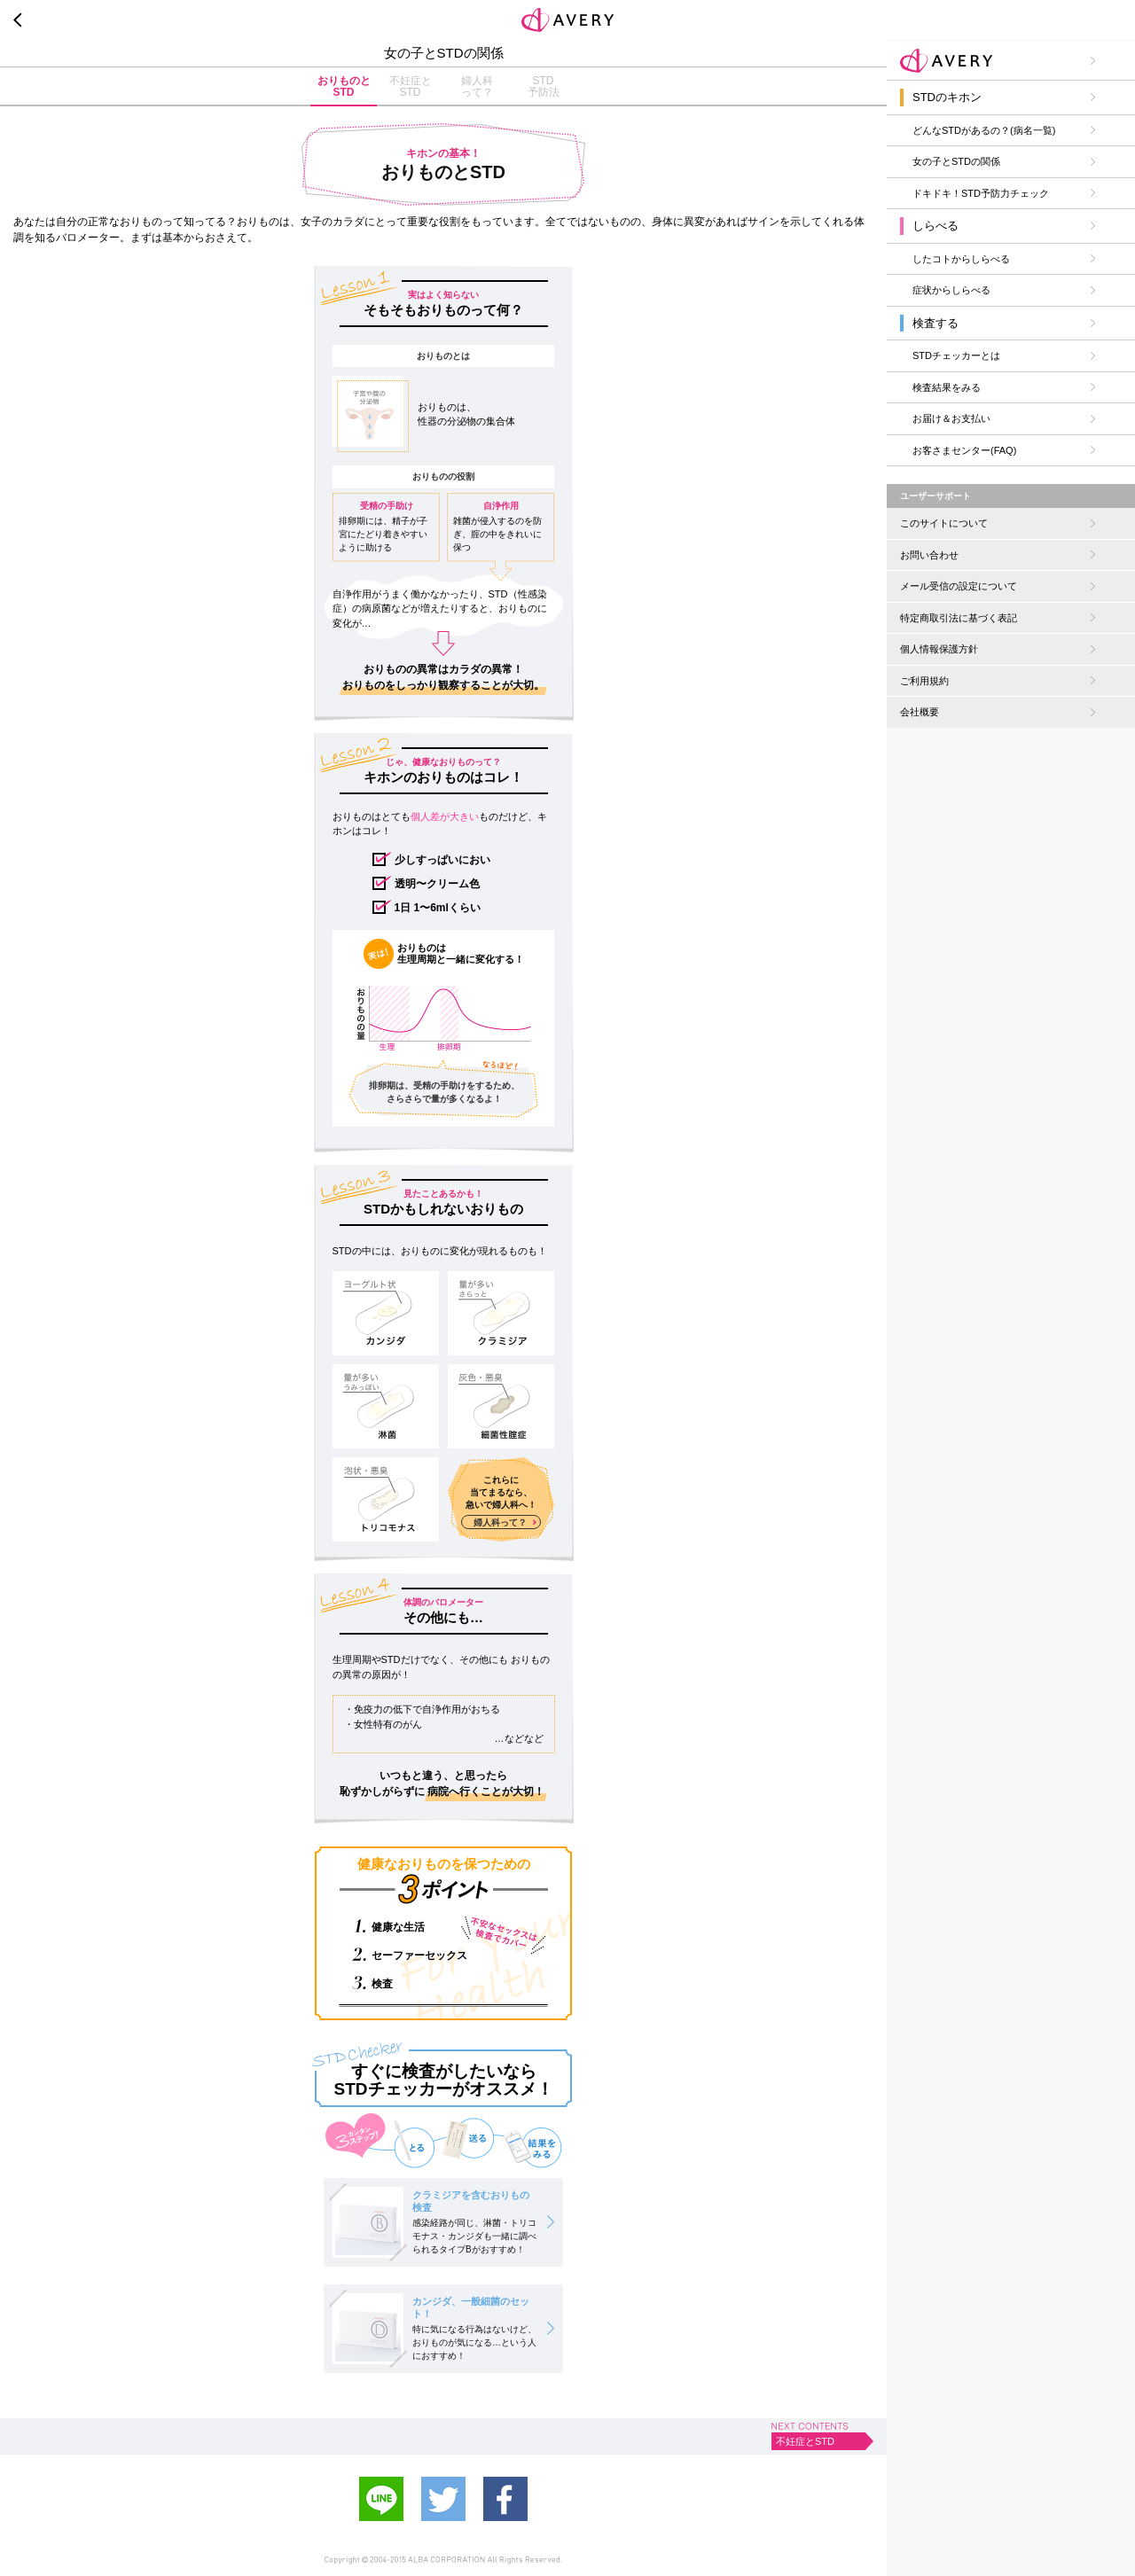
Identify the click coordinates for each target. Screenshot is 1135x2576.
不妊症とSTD (410, 86)
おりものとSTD (344, 86)
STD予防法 (544, 86)
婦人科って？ (477, 86)
